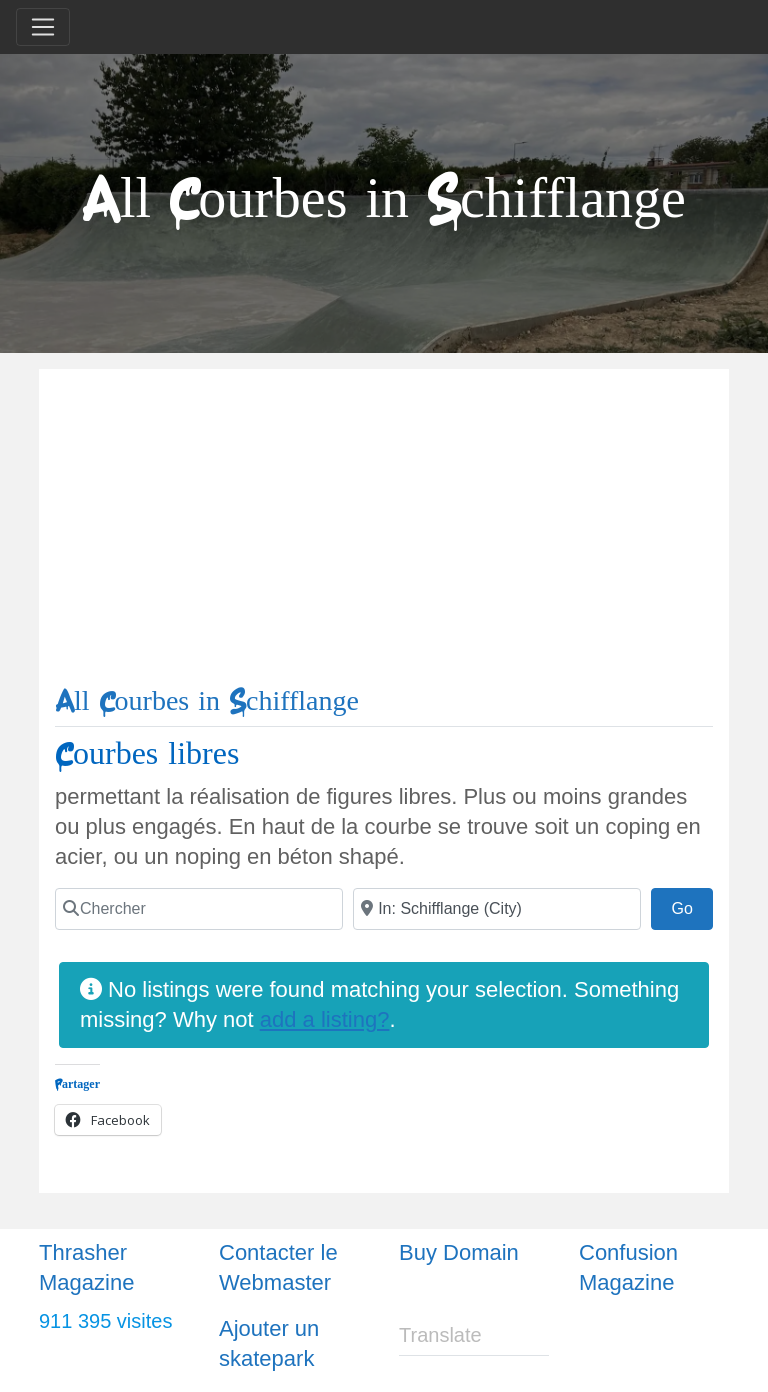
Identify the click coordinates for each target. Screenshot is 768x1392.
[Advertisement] (384, 535)
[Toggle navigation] (43, 27)
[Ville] (497, 909)
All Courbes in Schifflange (207, 701)
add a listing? (325, 1019)
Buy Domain (459, 1252)
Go (692, 906)
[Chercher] (199, 909)
